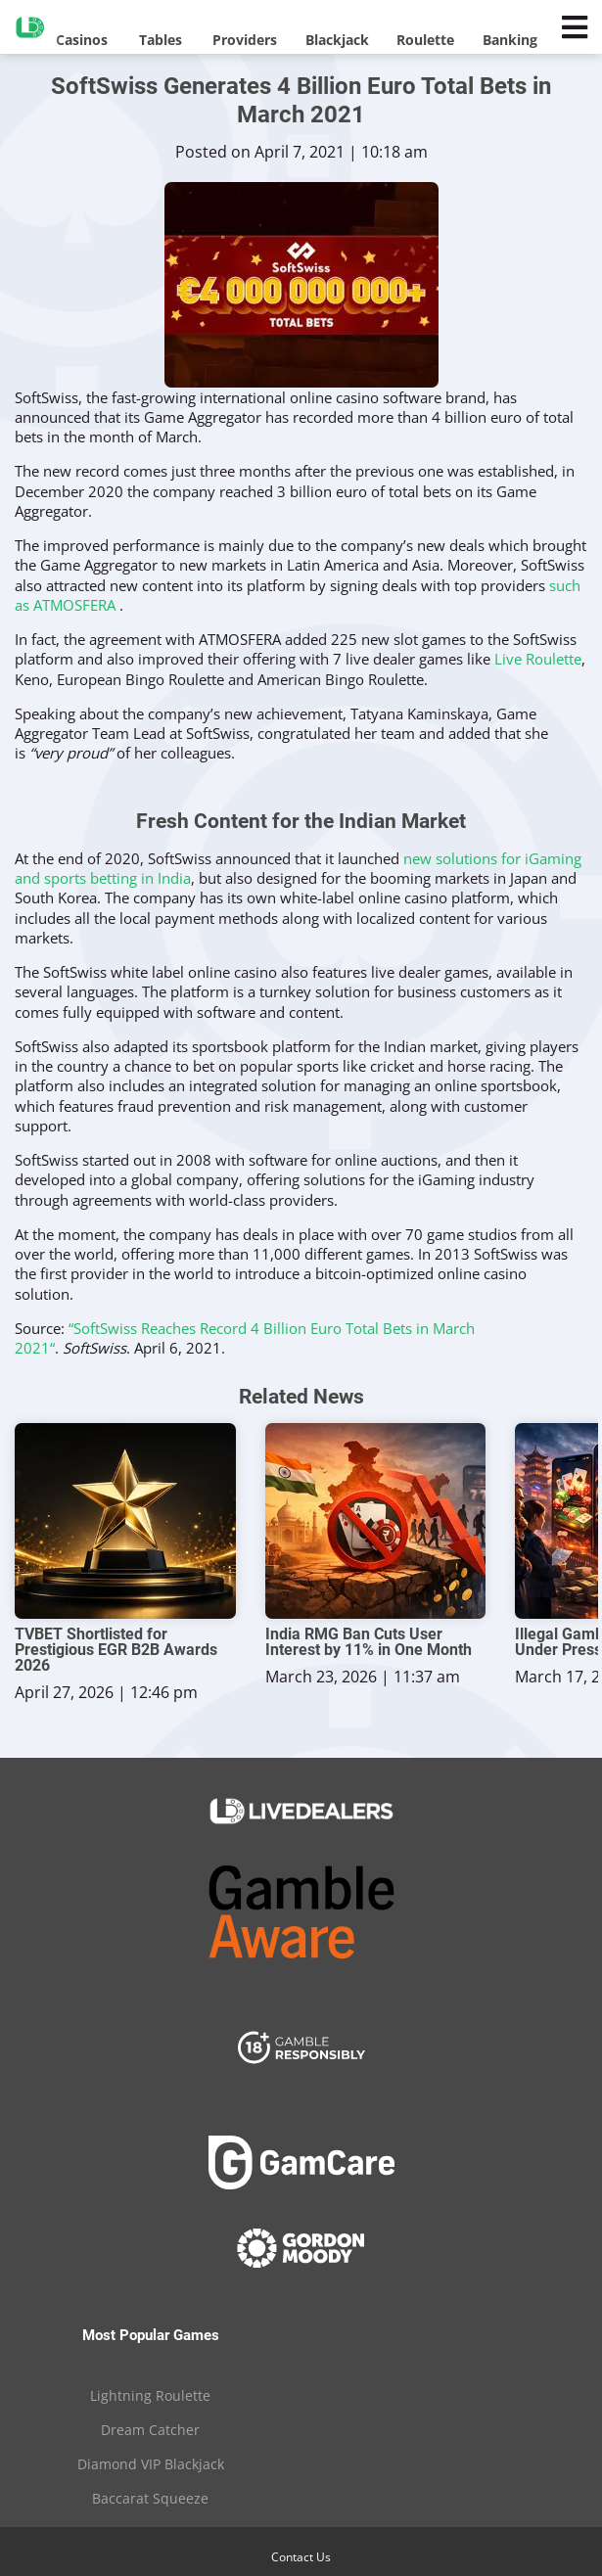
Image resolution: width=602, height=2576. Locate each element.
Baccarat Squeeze (150, 2498)
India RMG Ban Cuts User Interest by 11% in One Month (368, 1642)
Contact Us (301, 2557)
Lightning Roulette (150, 2395)
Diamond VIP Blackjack (150, 2464)
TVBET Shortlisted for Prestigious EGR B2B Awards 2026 (116, 1650)
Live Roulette (537, 658)
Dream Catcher (150, 2429)
